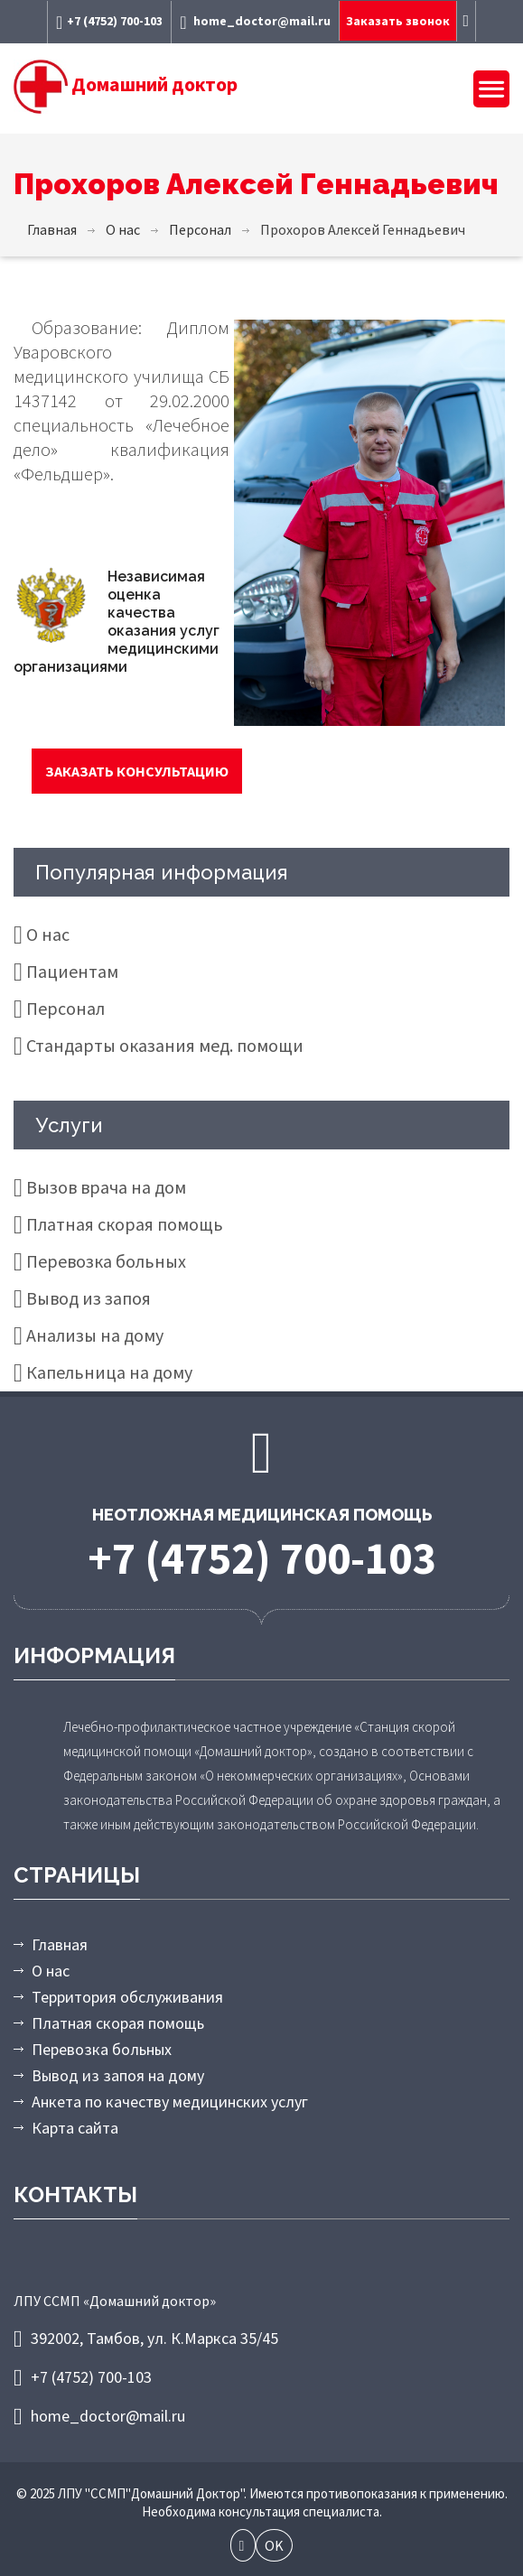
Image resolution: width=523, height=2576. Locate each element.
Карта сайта (75, 2127)
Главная (60, 1944)
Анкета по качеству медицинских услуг (170, 2101)
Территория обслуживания (127, 1996)
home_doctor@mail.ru (255, 22)
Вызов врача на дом (106, 1187)
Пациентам (72, 971)
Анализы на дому (94, 1335)
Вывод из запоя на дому (118, 2075)
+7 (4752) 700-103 (109, 22)
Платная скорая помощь (124, 1224)
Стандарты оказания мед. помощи (165, 1045)
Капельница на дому (109, 1372)
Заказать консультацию (137, 771)
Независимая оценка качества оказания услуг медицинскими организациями (116, 621)
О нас (48, 934)
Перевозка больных (106, 1261)
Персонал (65, 1008)
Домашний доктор (126, 84)
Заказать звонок (398, 21)
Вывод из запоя (88, 1298)
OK (274, 2545)
